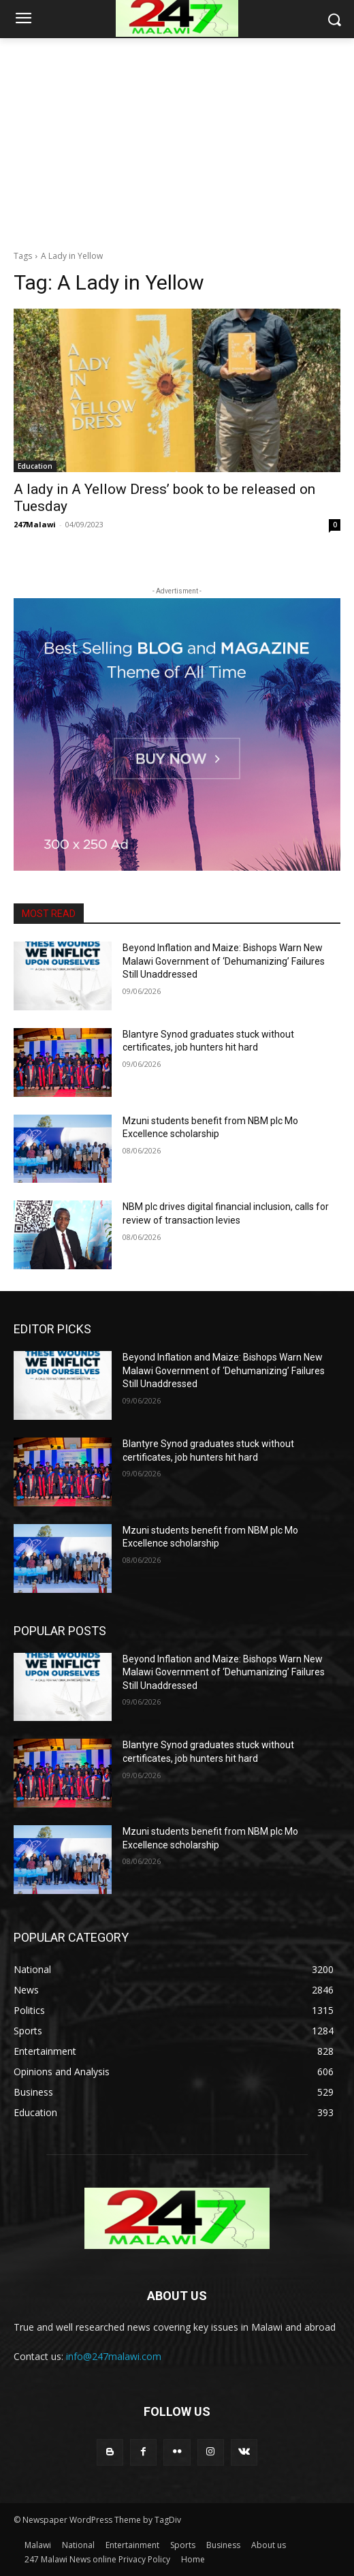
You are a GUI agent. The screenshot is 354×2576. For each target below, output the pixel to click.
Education (35, 466)
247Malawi (35, 524)
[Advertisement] (177, 140)
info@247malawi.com (113, 2356)
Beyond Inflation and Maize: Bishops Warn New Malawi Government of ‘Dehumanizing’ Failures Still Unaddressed (224, 961)
